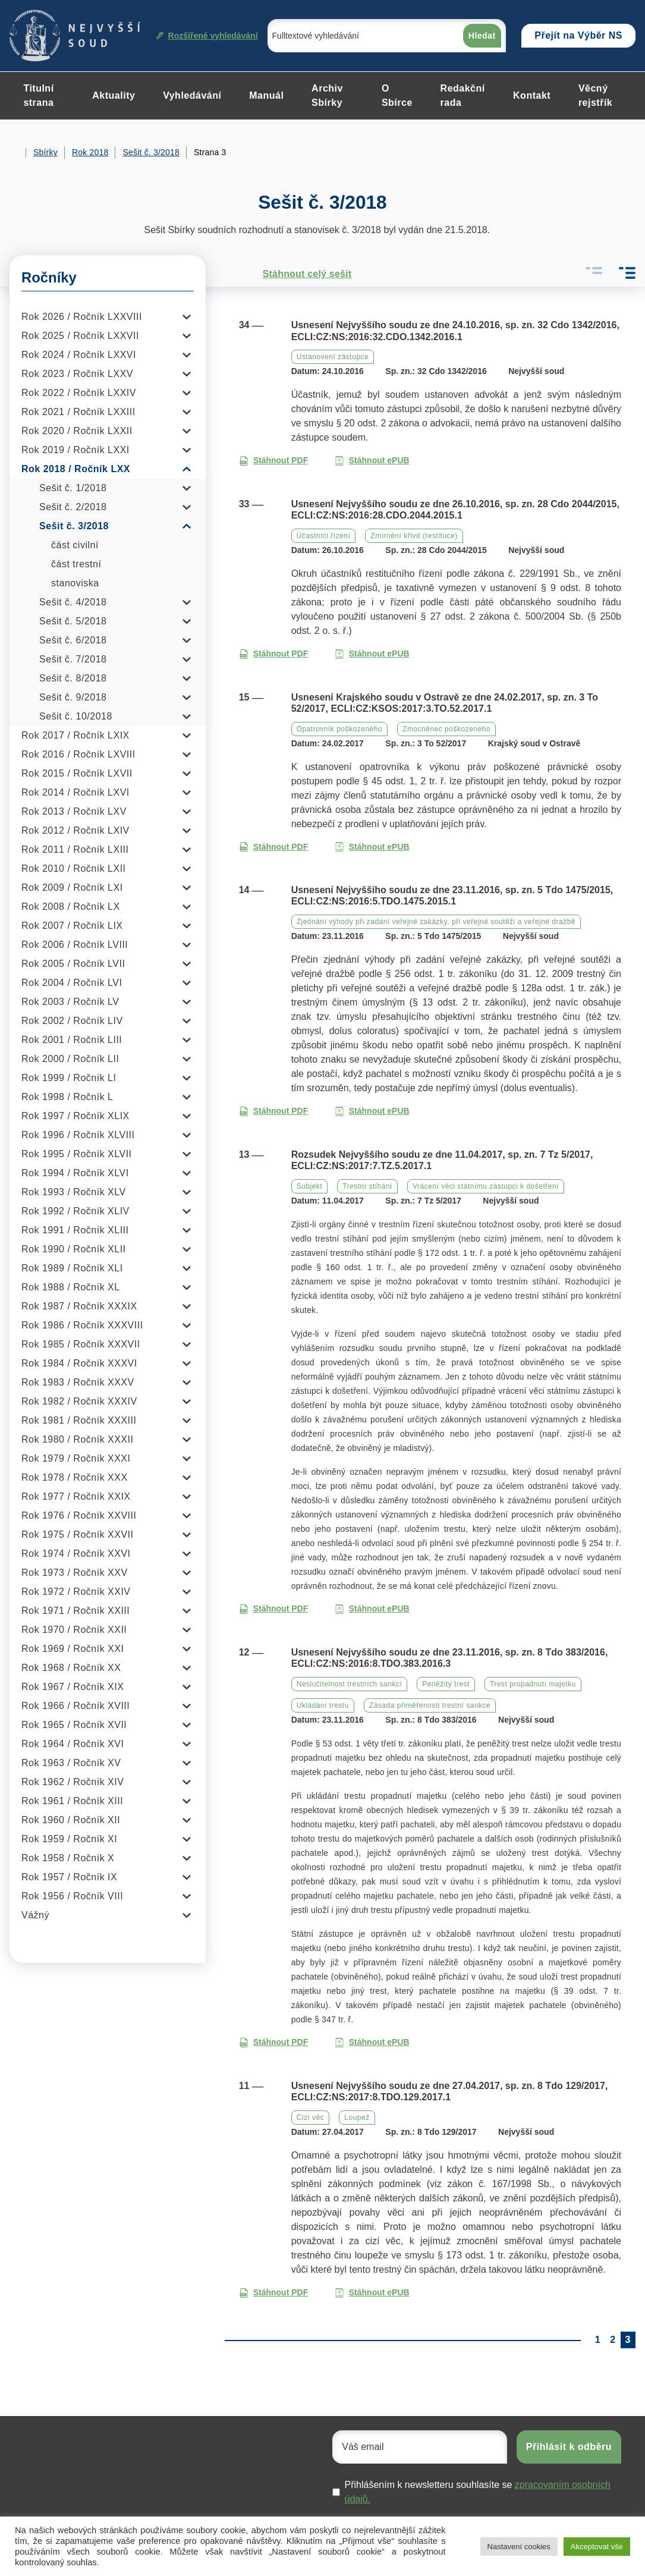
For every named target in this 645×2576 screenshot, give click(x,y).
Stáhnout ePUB (372, 460)
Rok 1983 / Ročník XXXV (77, 1382)
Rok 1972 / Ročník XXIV (76, 1592)
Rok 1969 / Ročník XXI (72, 1649)
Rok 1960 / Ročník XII (70, 1820)
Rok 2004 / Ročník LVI (71, 983)
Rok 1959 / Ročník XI (69, 1839)
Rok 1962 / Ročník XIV (72, 1782)
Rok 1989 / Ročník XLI (72, 1268)
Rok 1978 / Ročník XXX (74, 1477)
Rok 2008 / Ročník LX (70, 906)
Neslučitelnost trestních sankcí (349, 1684)
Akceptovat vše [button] (597, 2546)
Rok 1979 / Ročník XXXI (76, 1458)
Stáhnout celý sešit (295, 274)
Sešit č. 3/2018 (151, 152)
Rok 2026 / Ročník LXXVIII (81, 317)
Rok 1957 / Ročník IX (69, 1877)
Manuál (266, 95)
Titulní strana (38, 95)
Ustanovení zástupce (333, 357)
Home (14, 153)
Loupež (356, 2117)
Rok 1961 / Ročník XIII (72, 1801)
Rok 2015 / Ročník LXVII (77, 773)
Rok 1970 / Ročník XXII (74, 1630)
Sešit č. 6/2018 (72, 640)
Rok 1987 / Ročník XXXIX (79, 1306)
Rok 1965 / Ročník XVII (74, 1725)
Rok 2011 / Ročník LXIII (74, 849)
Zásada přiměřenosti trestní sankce (429, 1705)
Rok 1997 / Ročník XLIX (75, 1116)
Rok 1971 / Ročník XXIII (75, 1611)
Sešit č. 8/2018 (72, 678)
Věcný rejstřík (595, 95)
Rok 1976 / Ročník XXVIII (78, 1515)
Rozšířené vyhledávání (207, 35)
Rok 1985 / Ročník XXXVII (80, 1344)
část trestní (76, 564)
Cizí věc (311, 2117)
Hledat (482, 35)
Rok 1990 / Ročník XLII (73, 1249)
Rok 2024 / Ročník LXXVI (78, 355)
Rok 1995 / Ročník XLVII (76, 1154)
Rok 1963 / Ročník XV (71, 1763)
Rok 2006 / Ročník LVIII (74, 945)
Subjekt (310, 1186)
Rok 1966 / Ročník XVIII (75, 1706)
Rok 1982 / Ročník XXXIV (79, 1401)
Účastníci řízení (324, 536)
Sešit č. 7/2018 (72, 659)
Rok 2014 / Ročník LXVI (75, 792)
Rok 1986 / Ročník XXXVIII (82, 1325)
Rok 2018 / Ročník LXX (75, 469)
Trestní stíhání (367, 1186)
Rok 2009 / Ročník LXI (72, 887)
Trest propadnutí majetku (533, 1684)
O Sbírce (397, 95)
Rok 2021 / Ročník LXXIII (78, 412)
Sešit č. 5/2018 (72, 621)
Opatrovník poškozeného (339, 729)
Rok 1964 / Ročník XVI (72, 1744)
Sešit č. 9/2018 (72, 697)
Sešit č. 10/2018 (75, 716)
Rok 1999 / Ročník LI (68, 1078)
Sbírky (45, 152)
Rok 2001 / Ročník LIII (71, 1040)
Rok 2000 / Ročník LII (70, 1059)
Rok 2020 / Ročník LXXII (77, 431)
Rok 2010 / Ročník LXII (73, 868)
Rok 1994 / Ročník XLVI (75, 1173)
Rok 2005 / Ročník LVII (73, 964)
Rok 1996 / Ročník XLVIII (77, 1135)
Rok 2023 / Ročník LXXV (77, 374)
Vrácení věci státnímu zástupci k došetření (486, 1186)
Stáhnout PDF (274, 460)
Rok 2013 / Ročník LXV (74, 811)
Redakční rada (463, 95)
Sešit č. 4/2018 (72, 602)
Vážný (35, 1915)
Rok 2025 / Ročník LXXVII (80, 336)
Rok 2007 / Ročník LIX (72, 926)
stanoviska (75, 583)
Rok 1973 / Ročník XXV (74, 1572)
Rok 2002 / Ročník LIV (72, 1021)
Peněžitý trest (446, 1684)
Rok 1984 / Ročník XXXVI (79, 1363)
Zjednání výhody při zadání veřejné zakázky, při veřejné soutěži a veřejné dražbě (436, 922)
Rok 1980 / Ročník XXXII (77, 1439)
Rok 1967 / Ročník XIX (72, 1687)
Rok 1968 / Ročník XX (71, 1668)
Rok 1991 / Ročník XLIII (74, 1230)
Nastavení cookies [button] (518, 2546)
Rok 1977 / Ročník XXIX (76, 1496)
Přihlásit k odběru (569, 2447)
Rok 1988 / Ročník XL (70, 1287)
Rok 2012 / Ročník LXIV (75, 830)
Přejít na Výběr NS (578, 35)
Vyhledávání (192, 95)
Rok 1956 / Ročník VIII (72, 1896)
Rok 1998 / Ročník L (67, 1097)
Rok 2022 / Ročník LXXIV (78, 393)
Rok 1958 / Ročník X (67, 1858)
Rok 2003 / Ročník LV (70, 1002)
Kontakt (531, 95)
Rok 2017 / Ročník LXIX (75, 735)
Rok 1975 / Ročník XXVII (77, 1534)
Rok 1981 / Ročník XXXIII (78, 1420)
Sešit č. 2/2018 (72, 507)
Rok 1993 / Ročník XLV (73, 1192)
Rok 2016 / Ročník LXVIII (78, 754)
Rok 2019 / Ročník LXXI (75, 450)
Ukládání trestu (323, 1705)
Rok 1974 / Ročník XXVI (76, 1553)
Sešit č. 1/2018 (72, 488)
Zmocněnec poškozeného (446, 729)
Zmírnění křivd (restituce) (413, 536)
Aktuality (113, 95)
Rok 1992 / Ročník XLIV (75, 1211)
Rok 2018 (90, 152)
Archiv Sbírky (327, 95)
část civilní (75, 545)
